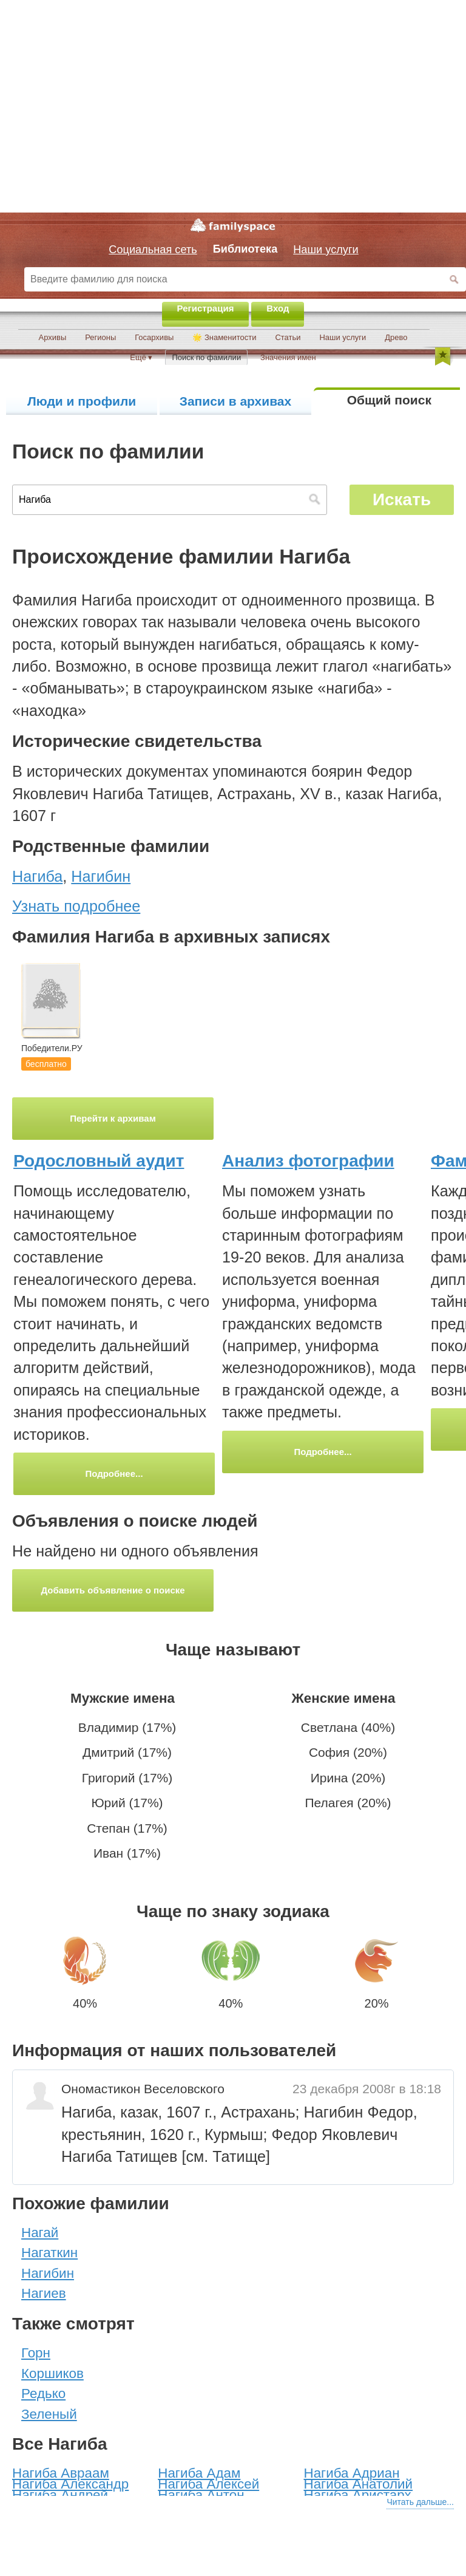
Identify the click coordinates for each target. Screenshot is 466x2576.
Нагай (39, 2232)
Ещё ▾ (141, 357)
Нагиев (43, 2293)
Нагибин (47, 2273)
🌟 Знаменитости (224, 337)
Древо (396, 337)
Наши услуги (342, 337)
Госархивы (154, 337)
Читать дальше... (420, 2502)
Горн (35, 2352)
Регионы (100, 337)
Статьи (287, 337)
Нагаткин (49, 2252)
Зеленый (49, 2414)
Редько (43, 2393)
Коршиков (52, 2373)
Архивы (53, 337)
